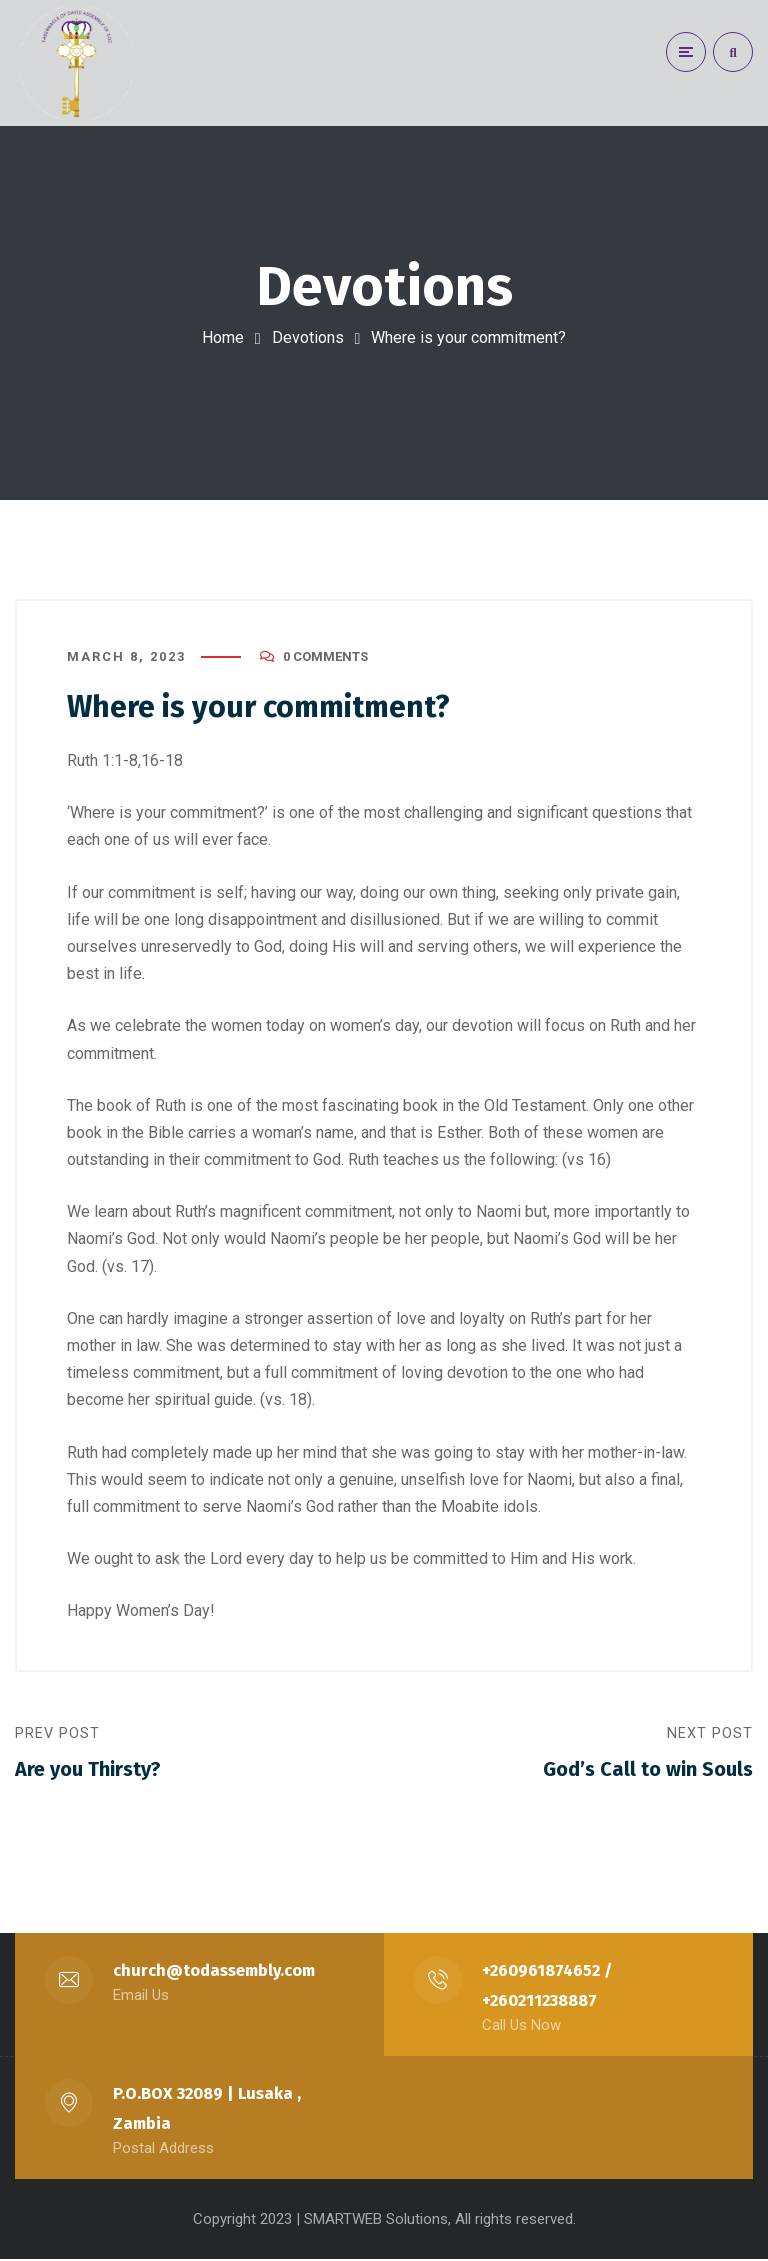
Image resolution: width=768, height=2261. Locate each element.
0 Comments (325, 657)
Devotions (308, 337)
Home (223, 337)
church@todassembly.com (215, 1972)
